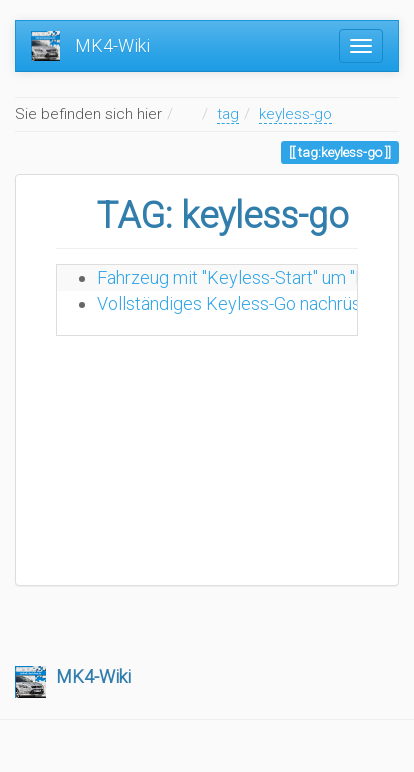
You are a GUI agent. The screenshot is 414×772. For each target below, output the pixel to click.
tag (228, 114)
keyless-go (295, 114)
